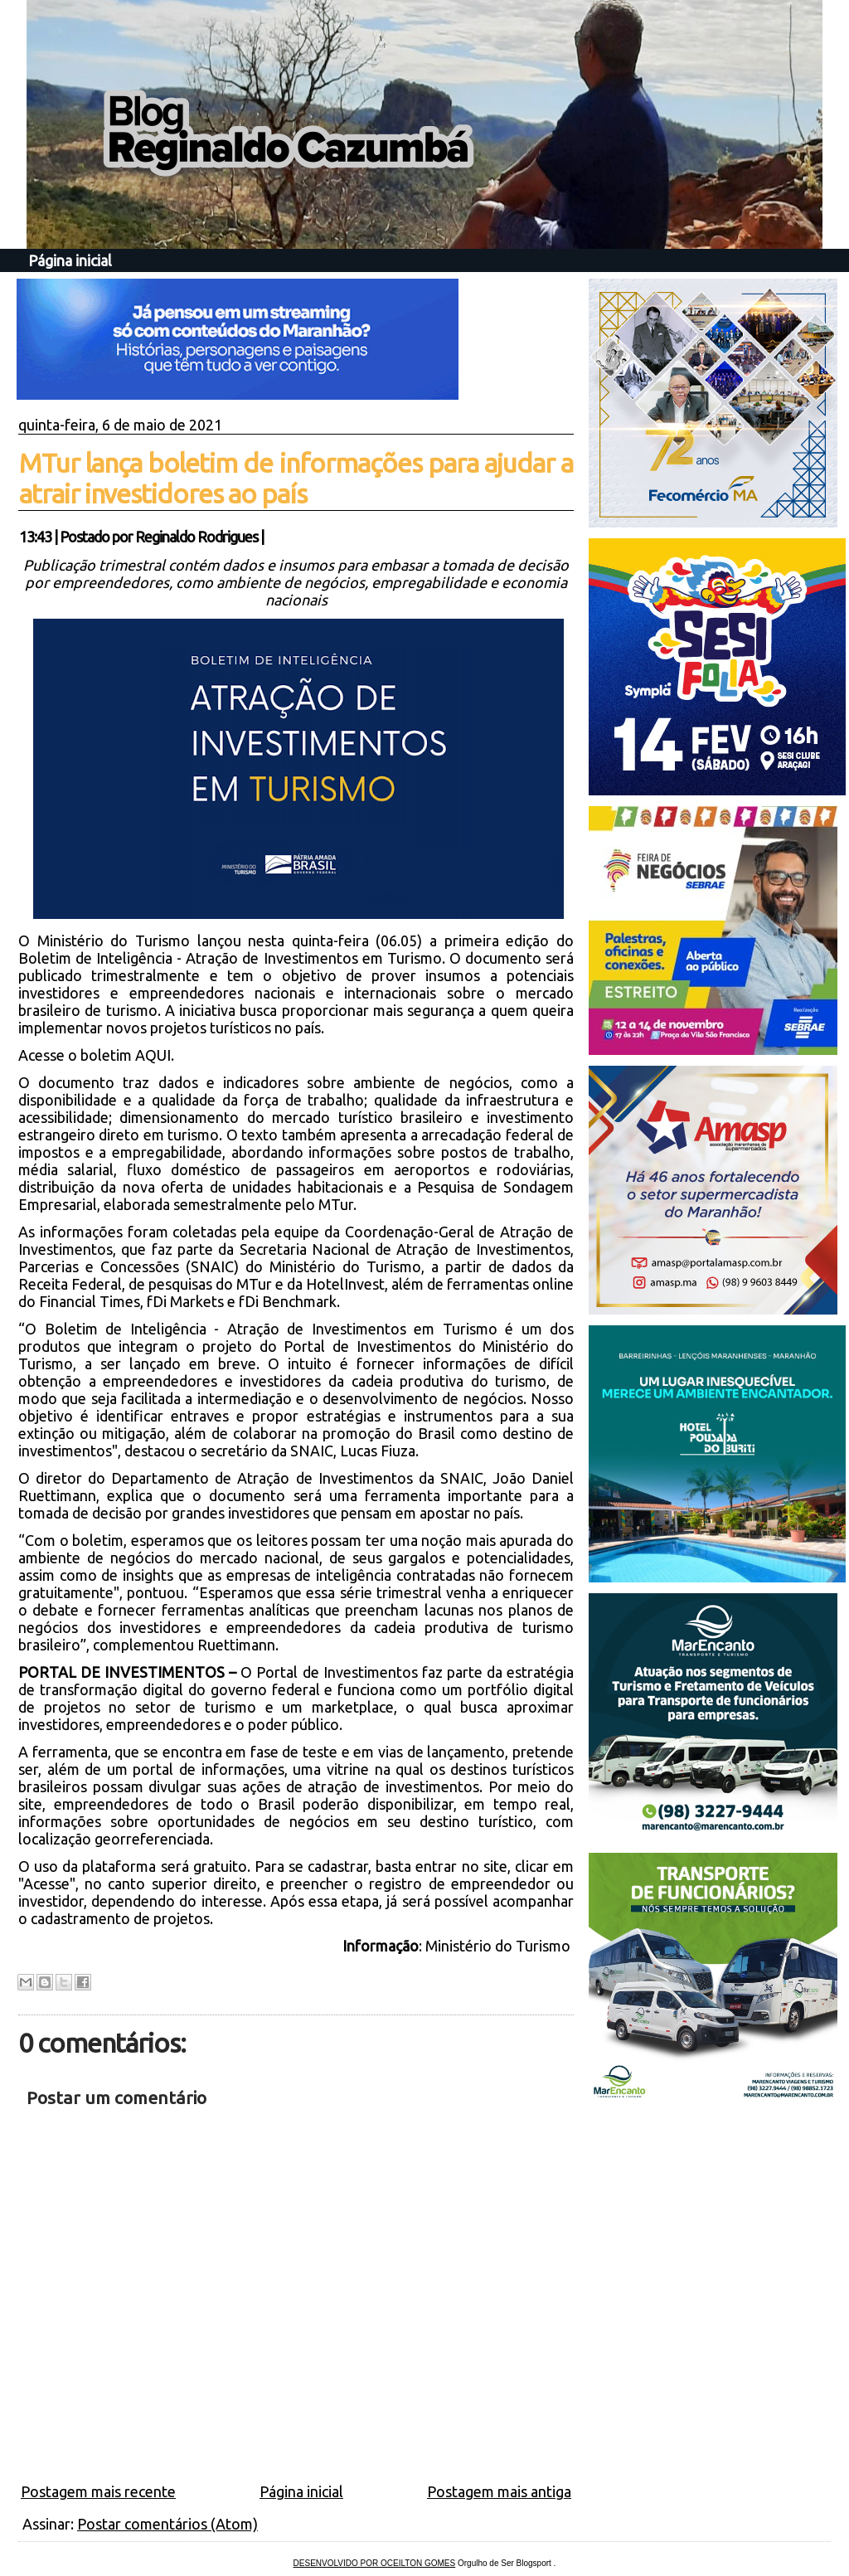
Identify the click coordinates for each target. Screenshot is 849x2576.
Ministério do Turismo (499, 1945)
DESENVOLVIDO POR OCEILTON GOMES (375, 2563)
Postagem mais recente (98, 2491)
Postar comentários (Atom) (167, 2523)
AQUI (153, 1055)
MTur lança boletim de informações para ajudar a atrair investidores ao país (296, 478)
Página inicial (70, 260)
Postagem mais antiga (499, 2491)
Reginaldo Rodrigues (196, 536)
